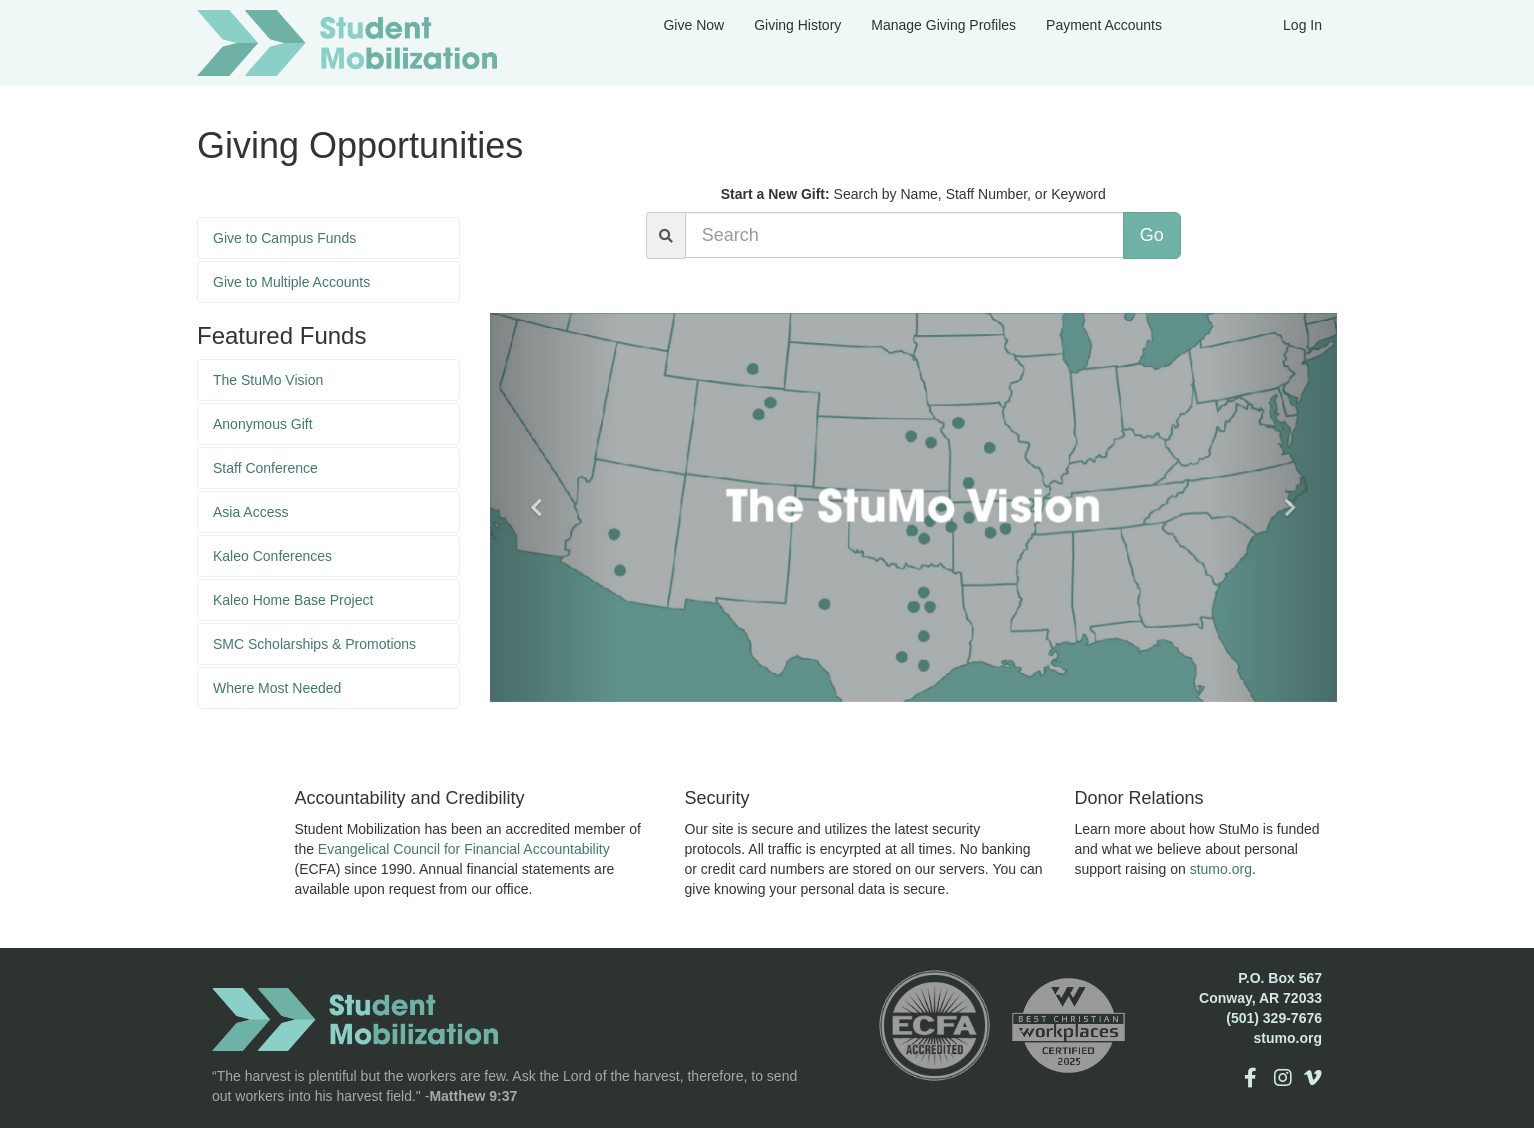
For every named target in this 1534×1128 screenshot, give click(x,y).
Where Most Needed (277, 688)
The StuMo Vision (268, 380)
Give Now (693, 25)
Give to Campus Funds (284, 238)
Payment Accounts (1104, 25)
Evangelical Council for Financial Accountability (464, 849)
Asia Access (250, 512)
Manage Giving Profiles (943, 25)
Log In (1302, 25)
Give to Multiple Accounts (291, 282)
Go (1152, 235)
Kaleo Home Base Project (293, 600)
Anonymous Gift (263, 424)
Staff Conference (265, 468)
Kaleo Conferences (272, 556)
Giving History (797, 25)
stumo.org (1221, 869)
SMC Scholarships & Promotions (314, 644)
